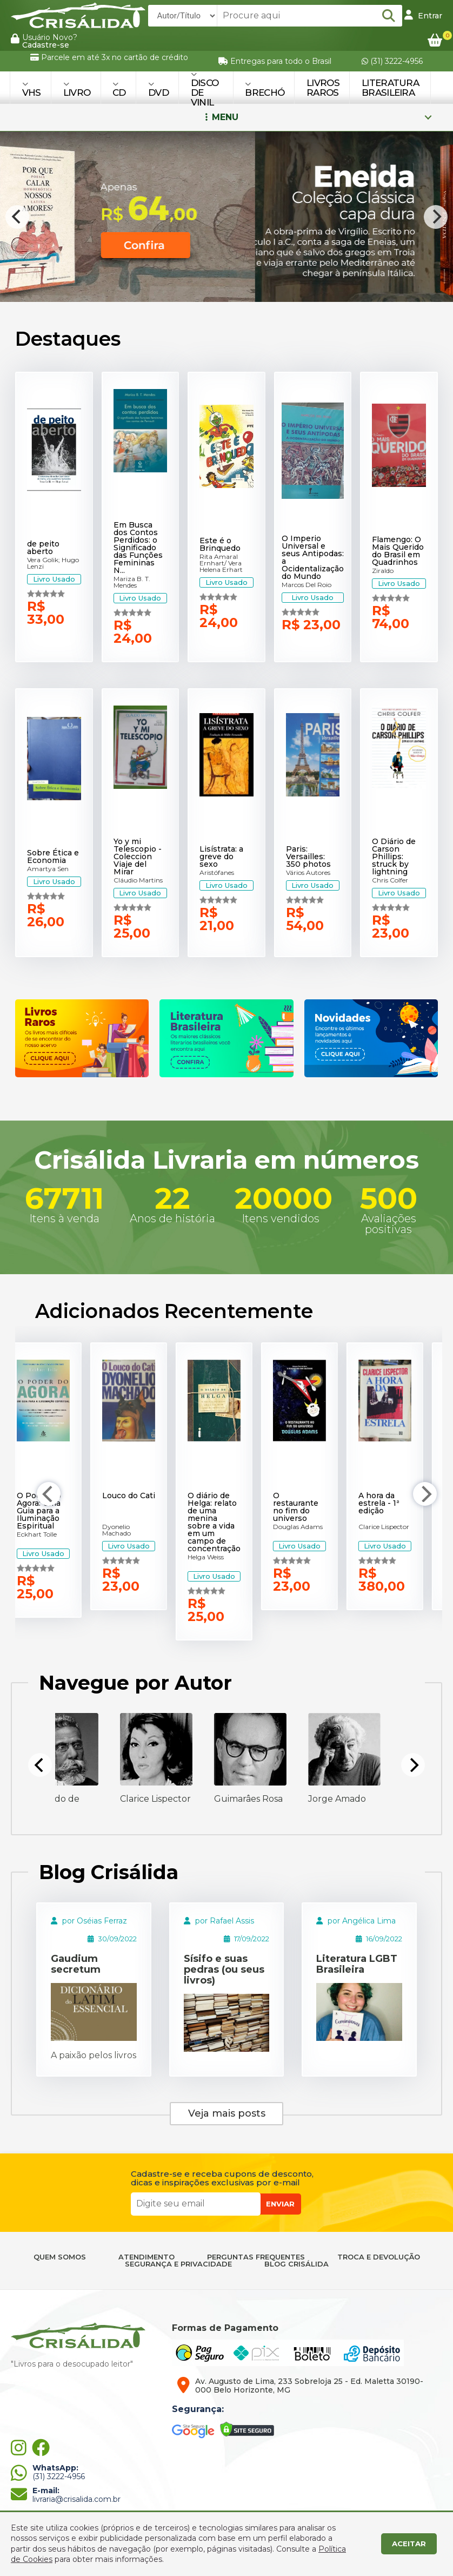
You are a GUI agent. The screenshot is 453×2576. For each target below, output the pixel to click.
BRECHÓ (264, 89)
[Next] (436, 217)
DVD (158, 89)
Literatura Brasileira (390, 87)
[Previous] (17, 217)
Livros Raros (323, 87)
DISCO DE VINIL (205, 89)
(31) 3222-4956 (392, 61)
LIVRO (77, 89)
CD (119, 89)
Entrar (423, 15)
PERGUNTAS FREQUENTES (256, 2257)
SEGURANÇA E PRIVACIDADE (178, 2264)
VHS (31, 89)
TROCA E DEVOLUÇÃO (378, 2257)
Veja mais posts (226, 2113)
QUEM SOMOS (60, 2257)
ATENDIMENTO (146, 2257)
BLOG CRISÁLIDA (296, 2264)
